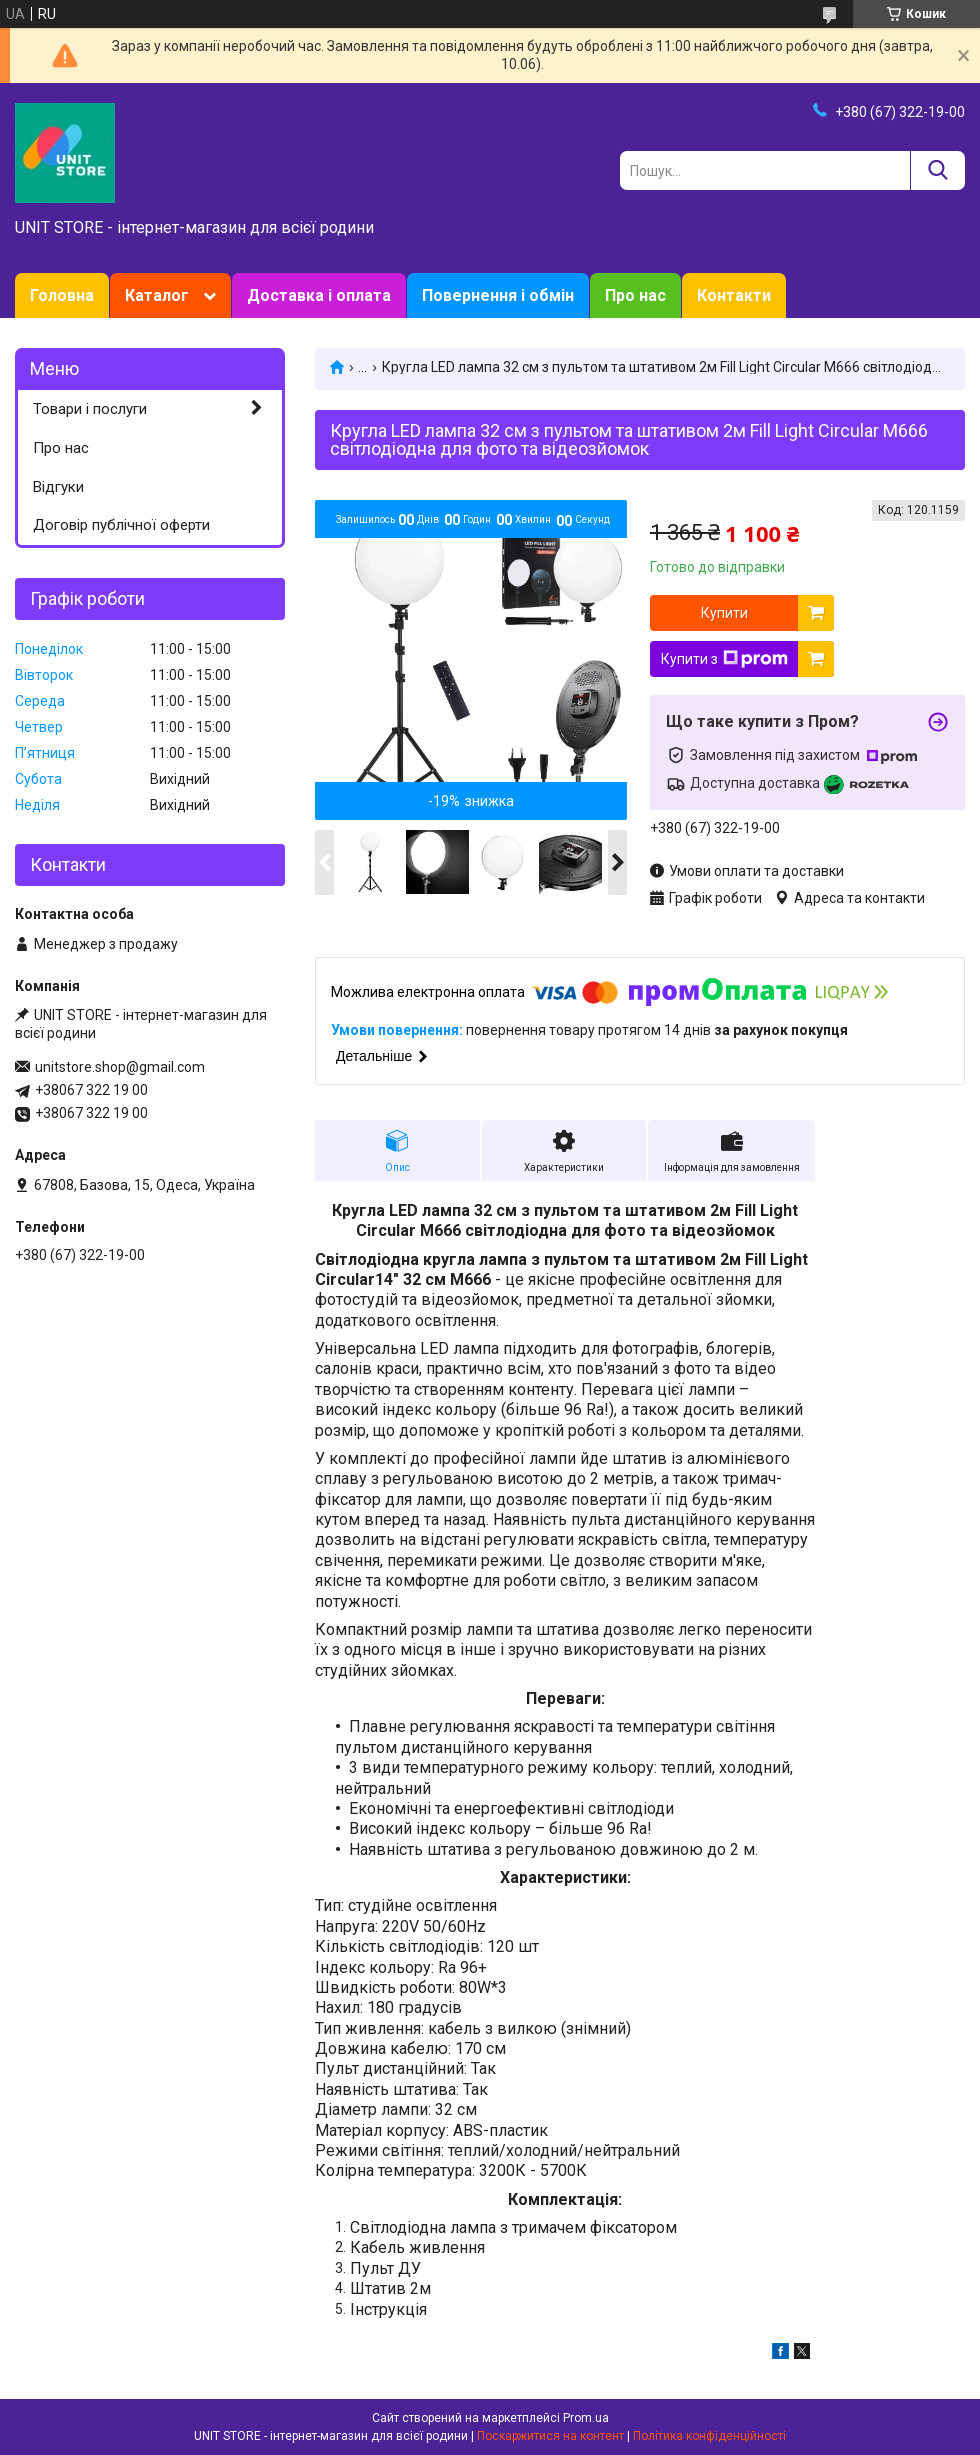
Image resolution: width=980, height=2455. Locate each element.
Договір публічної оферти (121, 525)
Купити (724, 613)
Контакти (734, 295)
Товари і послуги (90, 409)
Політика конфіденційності (709, 2436)
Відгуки (58, 487)
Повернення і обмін (498, 295)
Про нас (635, 295)
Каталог (157, 295)
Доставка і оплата (319, 295)
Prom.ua (586, 2418)
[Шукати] (937, 170)
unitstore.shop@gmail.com (120, 1067)
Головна (62, 295)
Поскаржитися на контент (550, 2436)
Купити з (724, 659)
